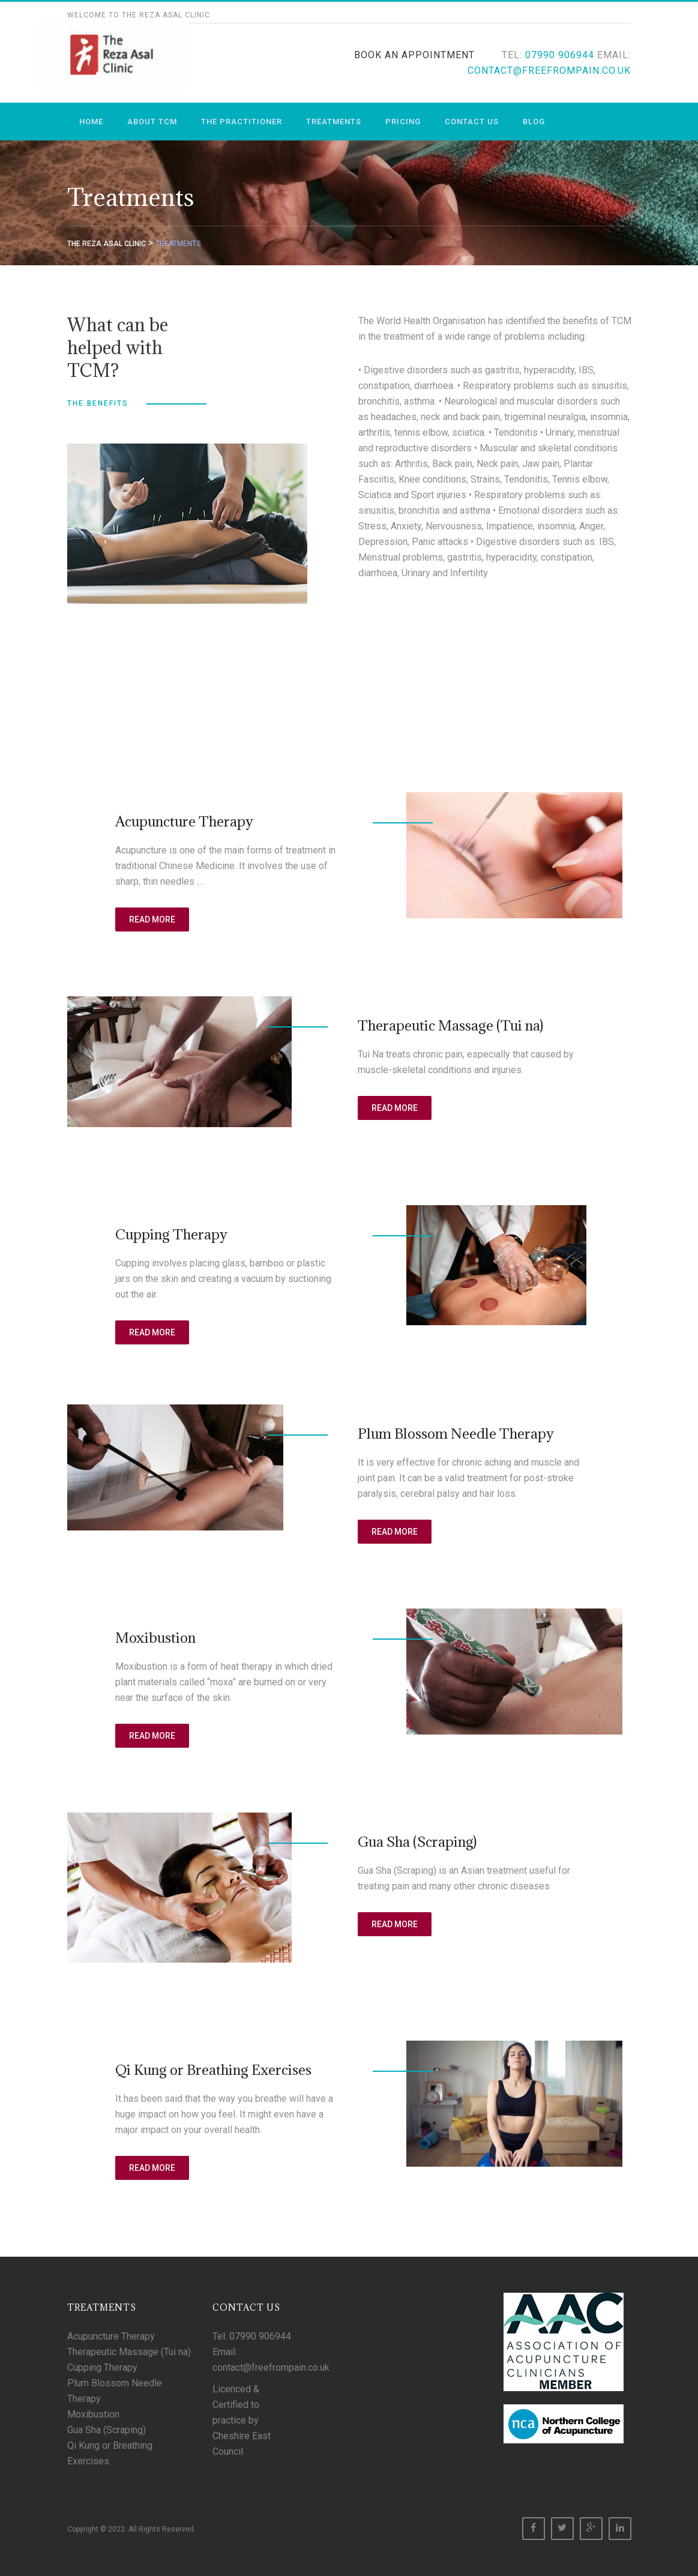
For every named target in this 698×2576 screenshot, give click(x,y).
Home (91, 121)
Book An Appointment (414, 55)
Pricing (403, 121)
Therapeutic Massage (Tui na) (450, 1025)
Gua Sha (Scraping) (417, 1841)
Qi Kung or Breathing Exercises (213, 2069)
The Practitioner (241, 121)
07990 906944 (559, 55)
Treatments (333, 121)
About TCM (152, 121)
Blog (534, 121)
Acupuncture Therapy (184, 821)
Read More (152, 919)
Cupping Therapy (171, 1234)
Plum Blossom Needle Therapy (456, 1433)
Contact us (472, 121)
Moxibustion (155, 1637)
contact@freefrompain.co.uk (549, 70)
